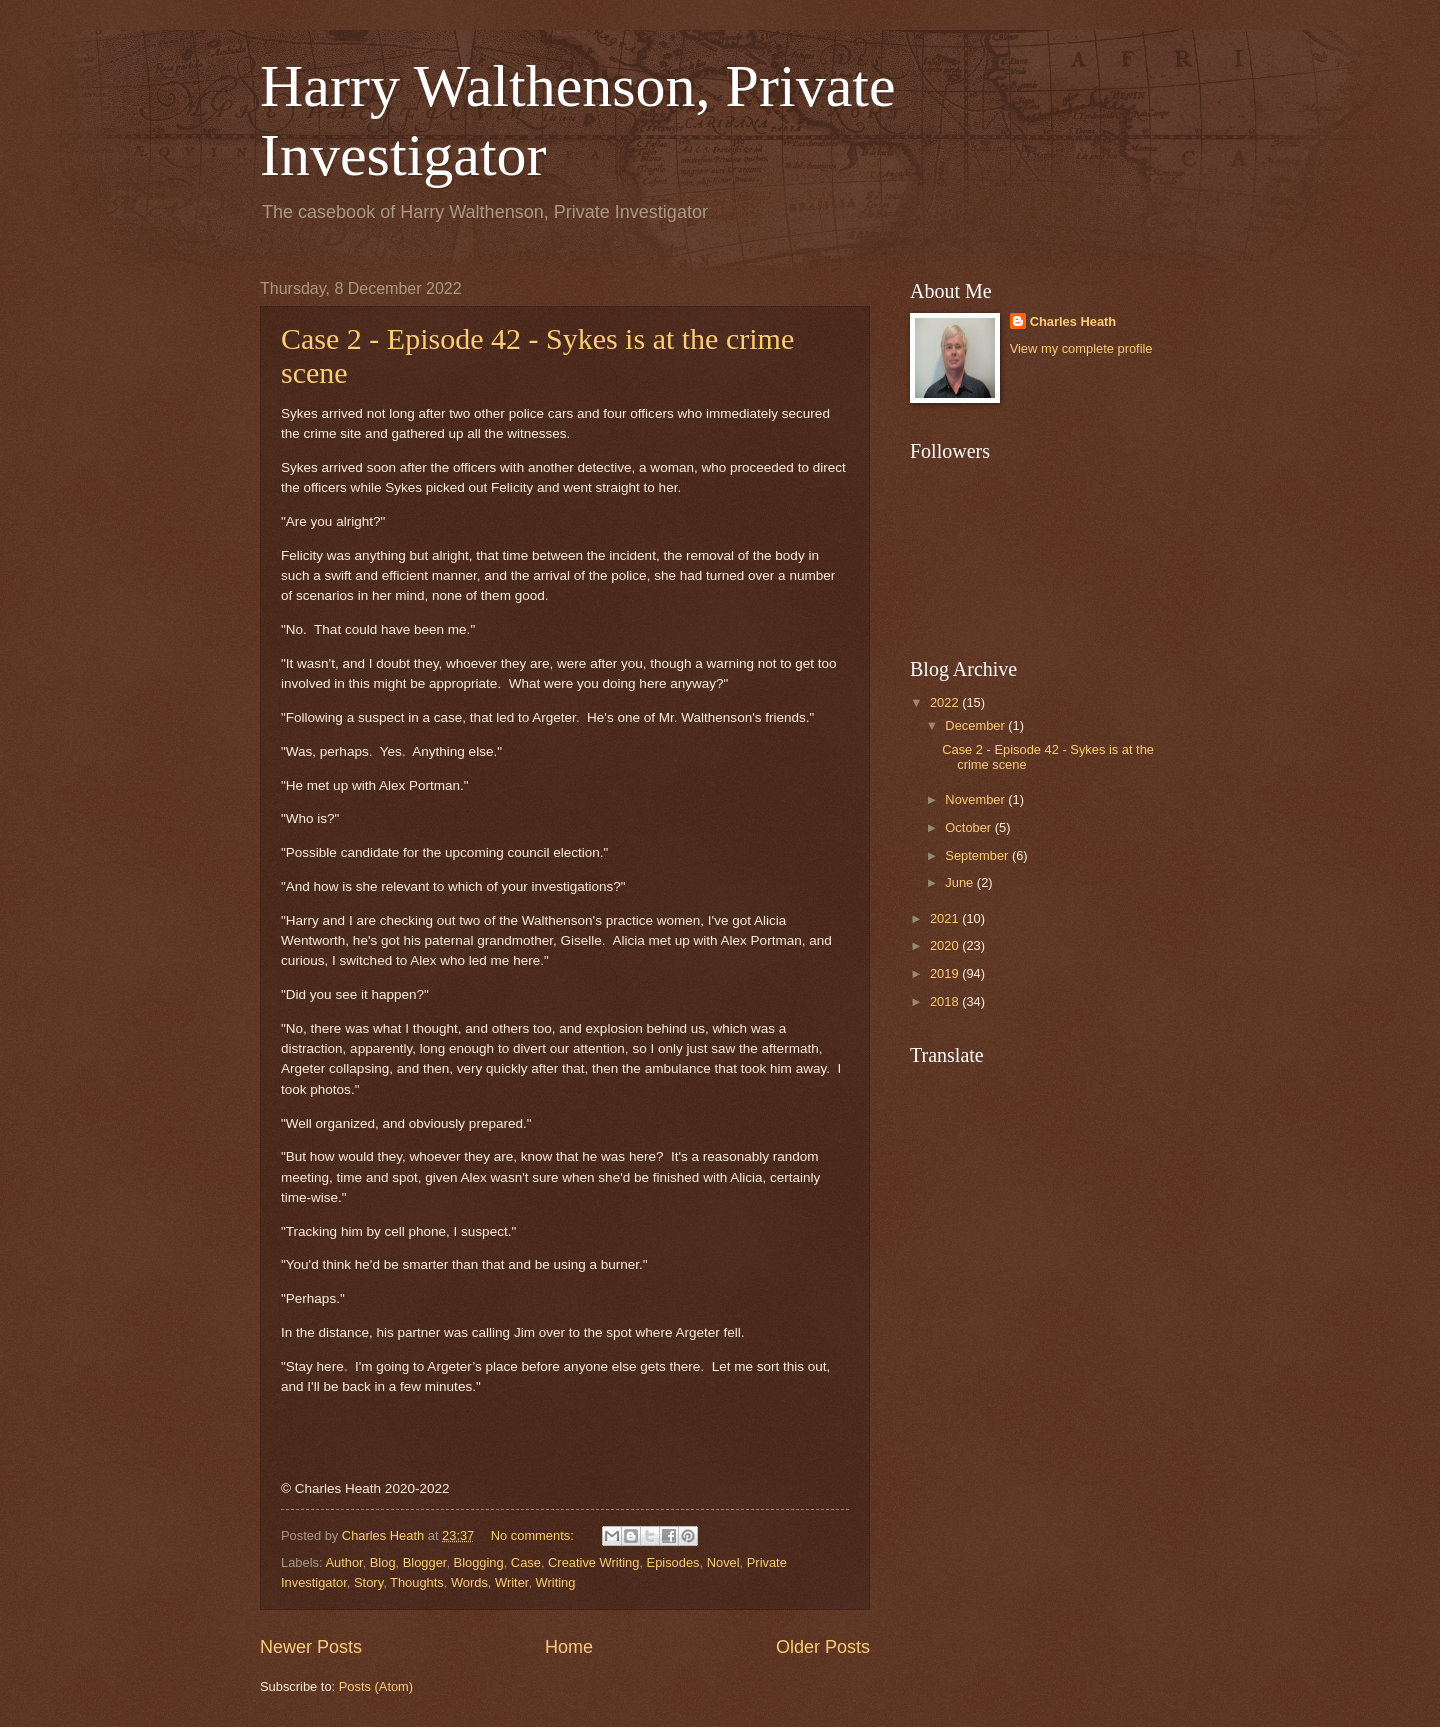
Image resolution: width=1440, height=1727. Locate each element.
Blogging (479, 1562)
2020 (946, 945)
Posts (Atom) (376, 1686)
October (969, 827)
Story (368, 1582)
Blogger (425, 1562)
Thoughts (417, 1582)
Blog (383, 1562)
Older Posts (823, 1647)
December (976, 725)
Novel (723, 1562)
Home (569, 1647)
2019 (946, 973)
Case (526, 1562)
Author (343, 1562)
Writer (511, 1582)
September (978, 855)
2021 (946, 918)
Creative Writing (593, 1562)
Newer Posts (311, 1647)
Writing (556, 1582)
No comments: (534, 1535)
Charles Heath (1073, 321)
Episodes (673, 1562)
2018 (946, 1001)
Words (469, 1582)
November (976, 799)
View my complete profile (1081, 348)
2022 (946, 702)
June (961, 882)
